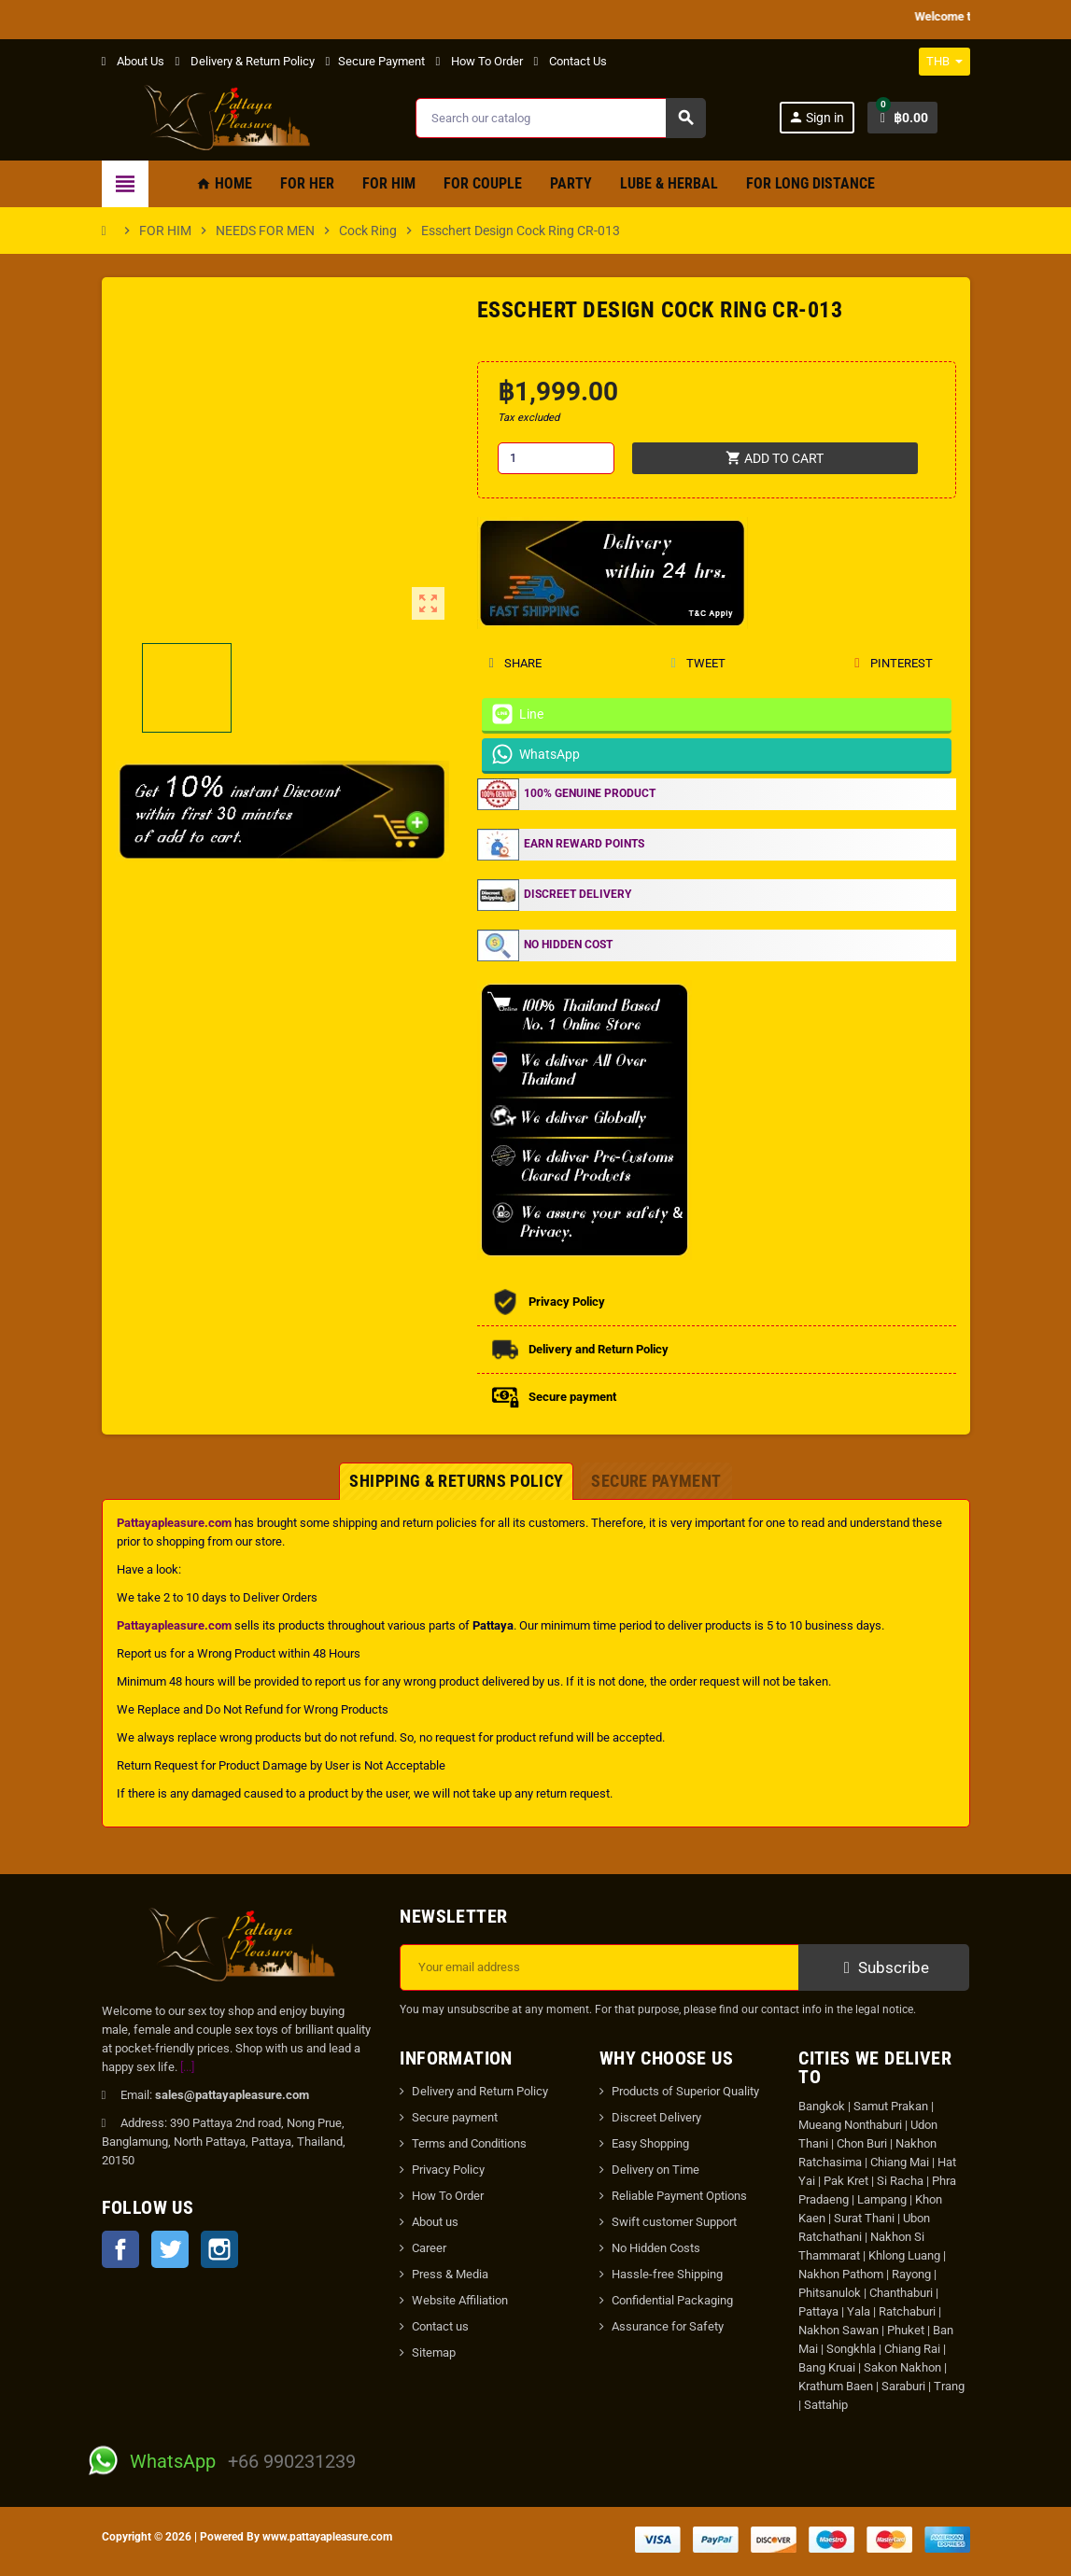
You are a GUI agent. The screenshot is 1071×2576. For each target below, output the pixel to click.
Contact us (440, 2326)
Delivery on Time (655, 2170)
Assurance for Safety (668, 2326)
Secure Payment (375, 61)
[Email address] (599, 1967)
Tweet (698, 663)
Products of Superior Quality (685, 2091)
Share (515, 663)
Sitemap (434, 2352)
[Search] (560, 118)
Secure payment (455, 2117)
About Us (133, 61)
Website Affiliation (460, 2300)
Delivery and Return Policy (480, 2091)
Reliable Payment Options (679, 2196)
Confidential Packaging (672, 2300)
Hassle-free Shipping (667, 2274)
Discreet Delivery (656, 2117)
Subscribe (883, 1967)
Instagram (219, 2249)
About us (435, 2222)
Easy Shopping (650, 2143)
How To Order (479, 61)
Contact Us (570, 61)
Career (429, 2248)
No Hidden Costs (656, 2248)
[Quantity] (556, 458)
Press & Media (450, 2274)
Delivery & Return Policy (245, 61)
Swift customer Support (674, 2222)
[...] (187, 2067)
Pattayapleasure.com (174, 1523)
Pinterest (893, 663)
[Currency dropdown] (944, 62)
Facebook (120, 2249)
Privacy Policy (448, 2170)
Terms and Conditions (469, 2143)
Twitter (170, 2249)
